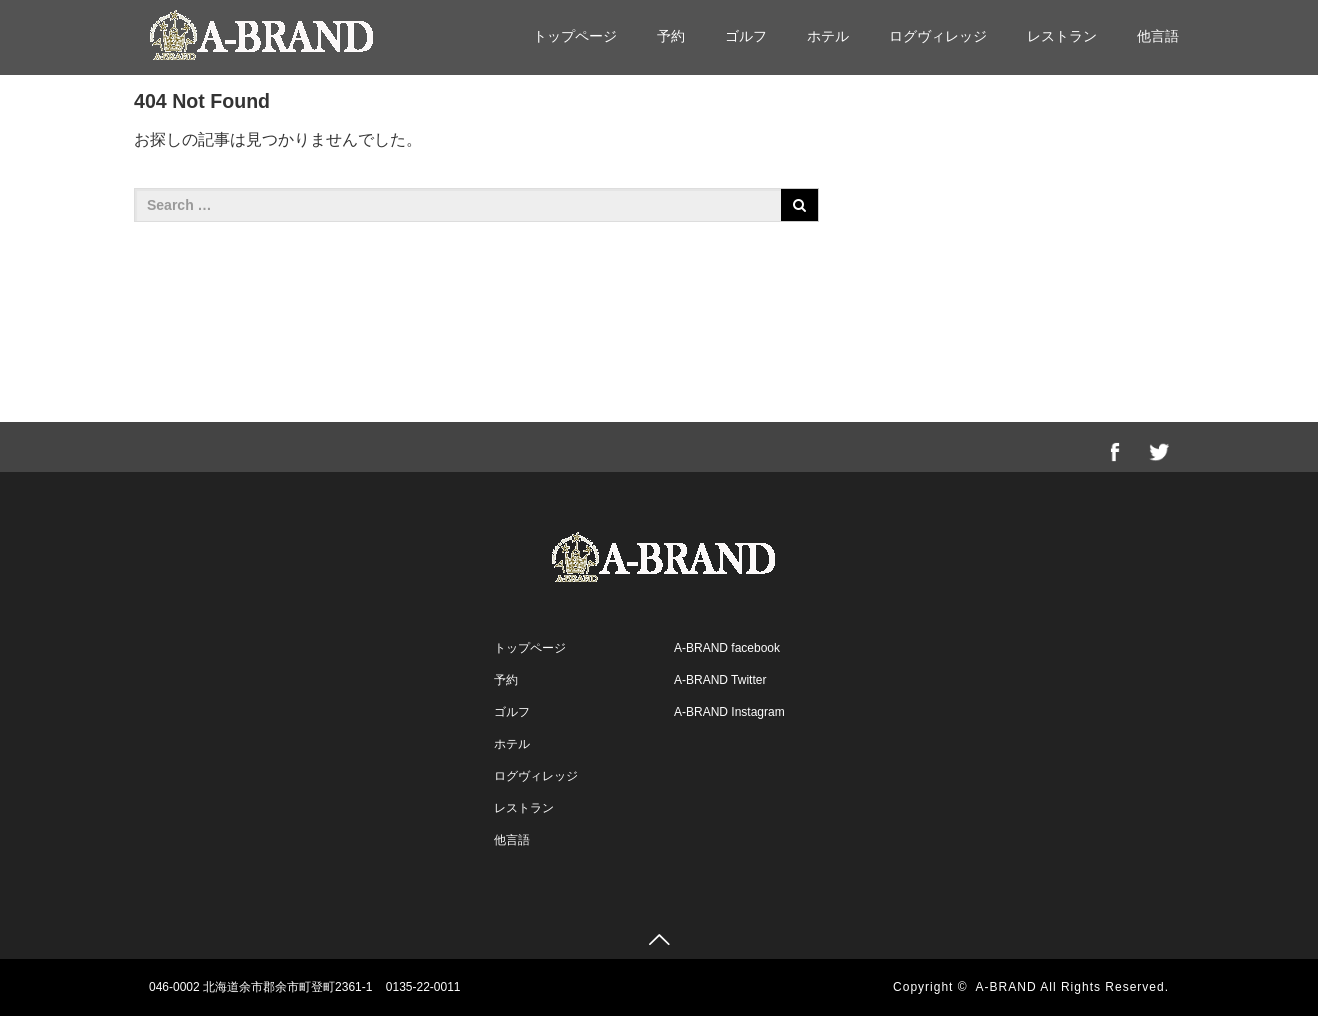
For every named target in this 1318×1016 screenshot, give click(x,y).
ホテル (828, 36)
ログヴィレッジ (938, 36)
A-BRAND (1006, 987)
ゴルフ (746, 36)
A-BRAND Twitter (720, 680)
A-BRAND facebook (727, 648)
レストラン (1062, 36)
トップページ (575, 36)
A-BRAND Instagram (729, 712)
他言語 (1158, 36)
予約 (671, 36)
